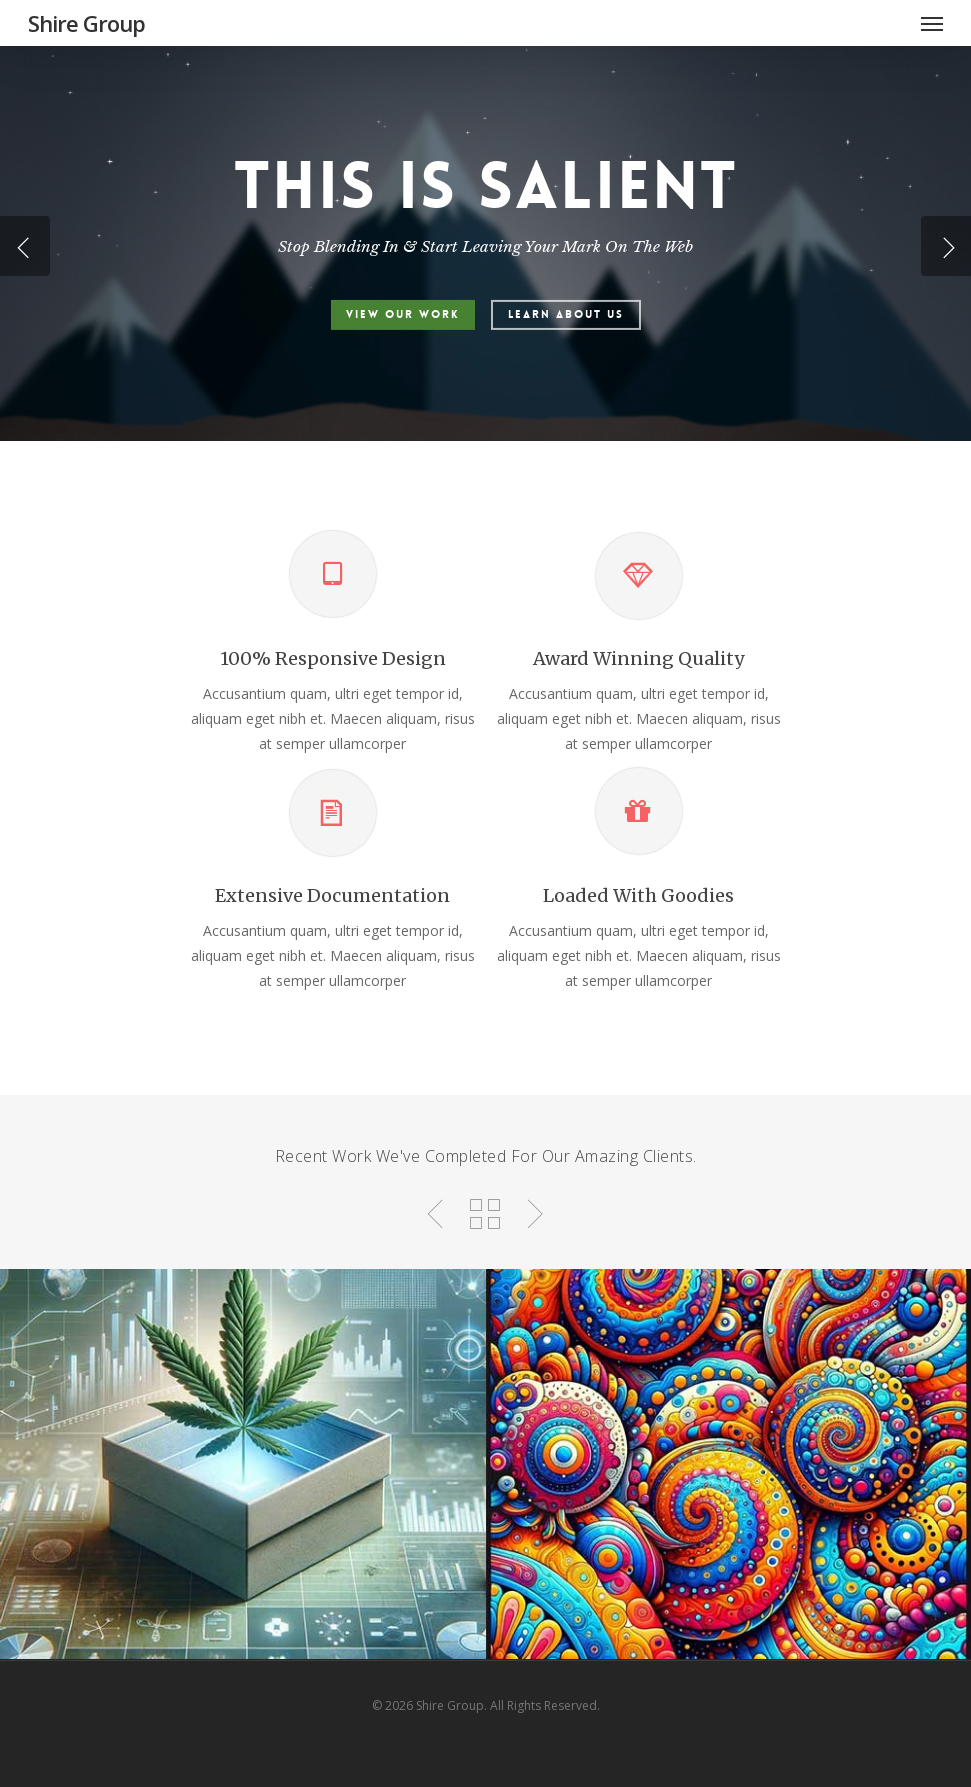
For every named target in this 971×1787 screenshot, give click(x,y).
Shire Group (86, 23)
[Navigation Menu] (932, 23)
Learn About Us (566, 314)
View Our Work (403, 314)
